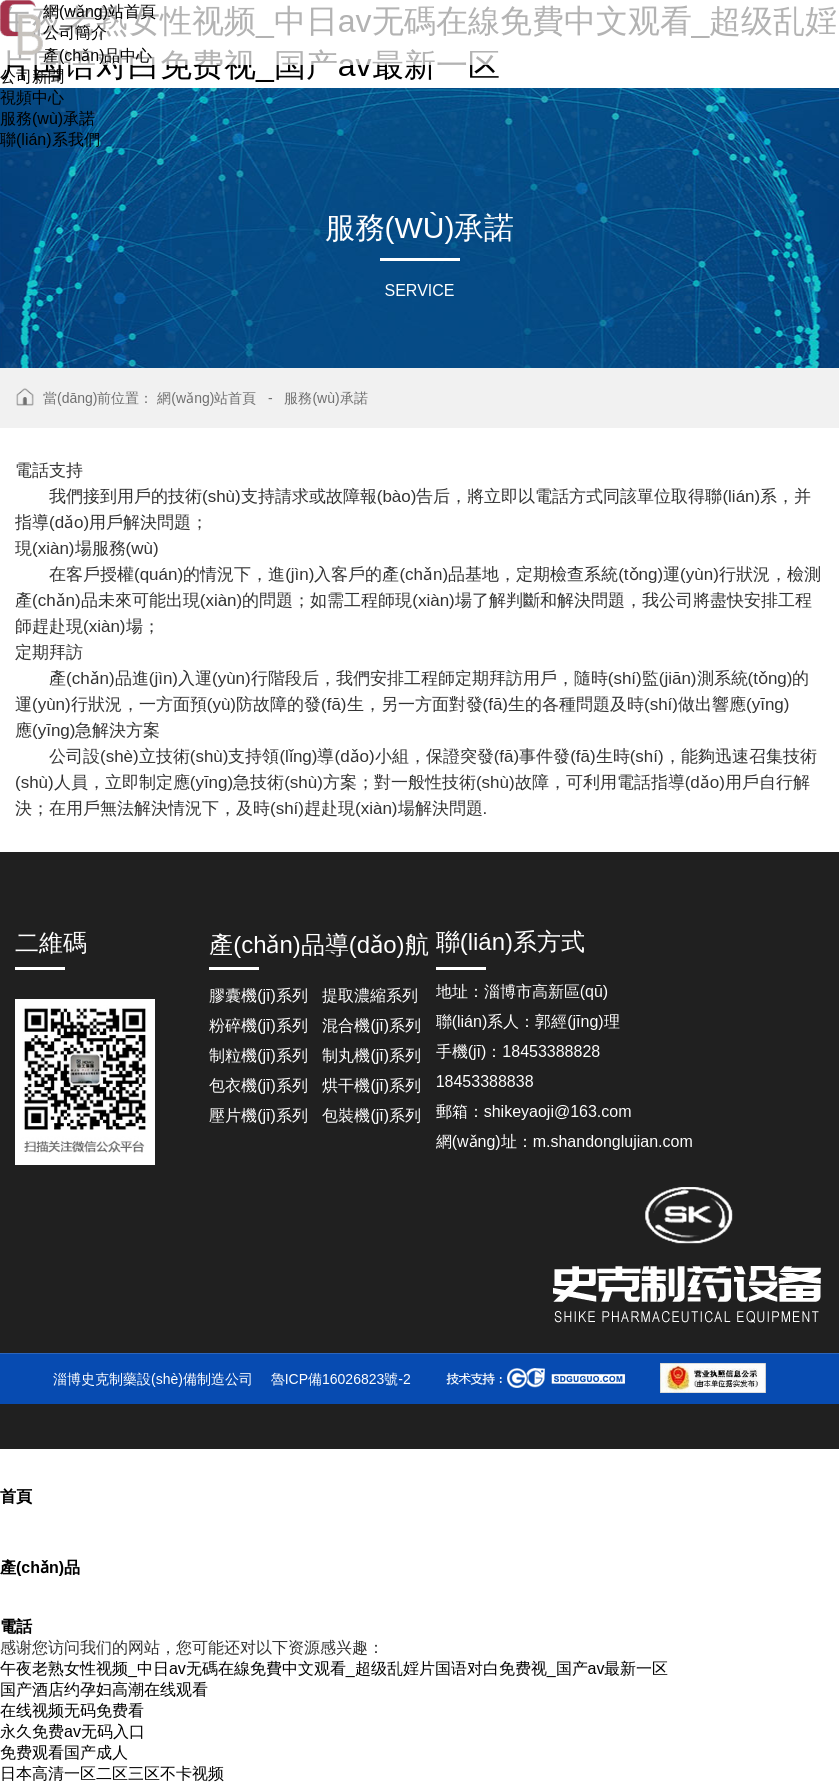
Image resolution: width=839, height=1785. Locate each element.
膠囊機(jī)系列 (258, 995)
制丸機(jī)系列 (371, 1055)
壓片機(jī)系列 (258, 1115)
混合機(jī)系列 (371, 1025)
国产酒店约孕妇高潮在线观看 (104, 1689)
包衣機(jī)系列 (258, 1085)
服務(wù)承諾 (325, 398)
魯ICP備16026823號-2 (341, 1379)
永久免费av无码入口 (72, 1731)
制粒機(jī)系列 (258, 1055)
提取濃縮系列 (370, 995)
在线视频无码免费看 (72, 1710)
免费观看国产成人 (64, 1752)
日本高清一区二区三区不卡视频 (112, 1773)
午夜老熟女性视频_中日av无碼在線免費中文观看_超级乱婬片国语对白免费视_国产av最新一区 (334, 1668)
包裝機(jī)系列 (371, 1115)
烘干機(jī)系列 (371, 1085)
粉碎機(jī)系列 (258, 1025)
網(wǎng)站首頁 (206, 398)
